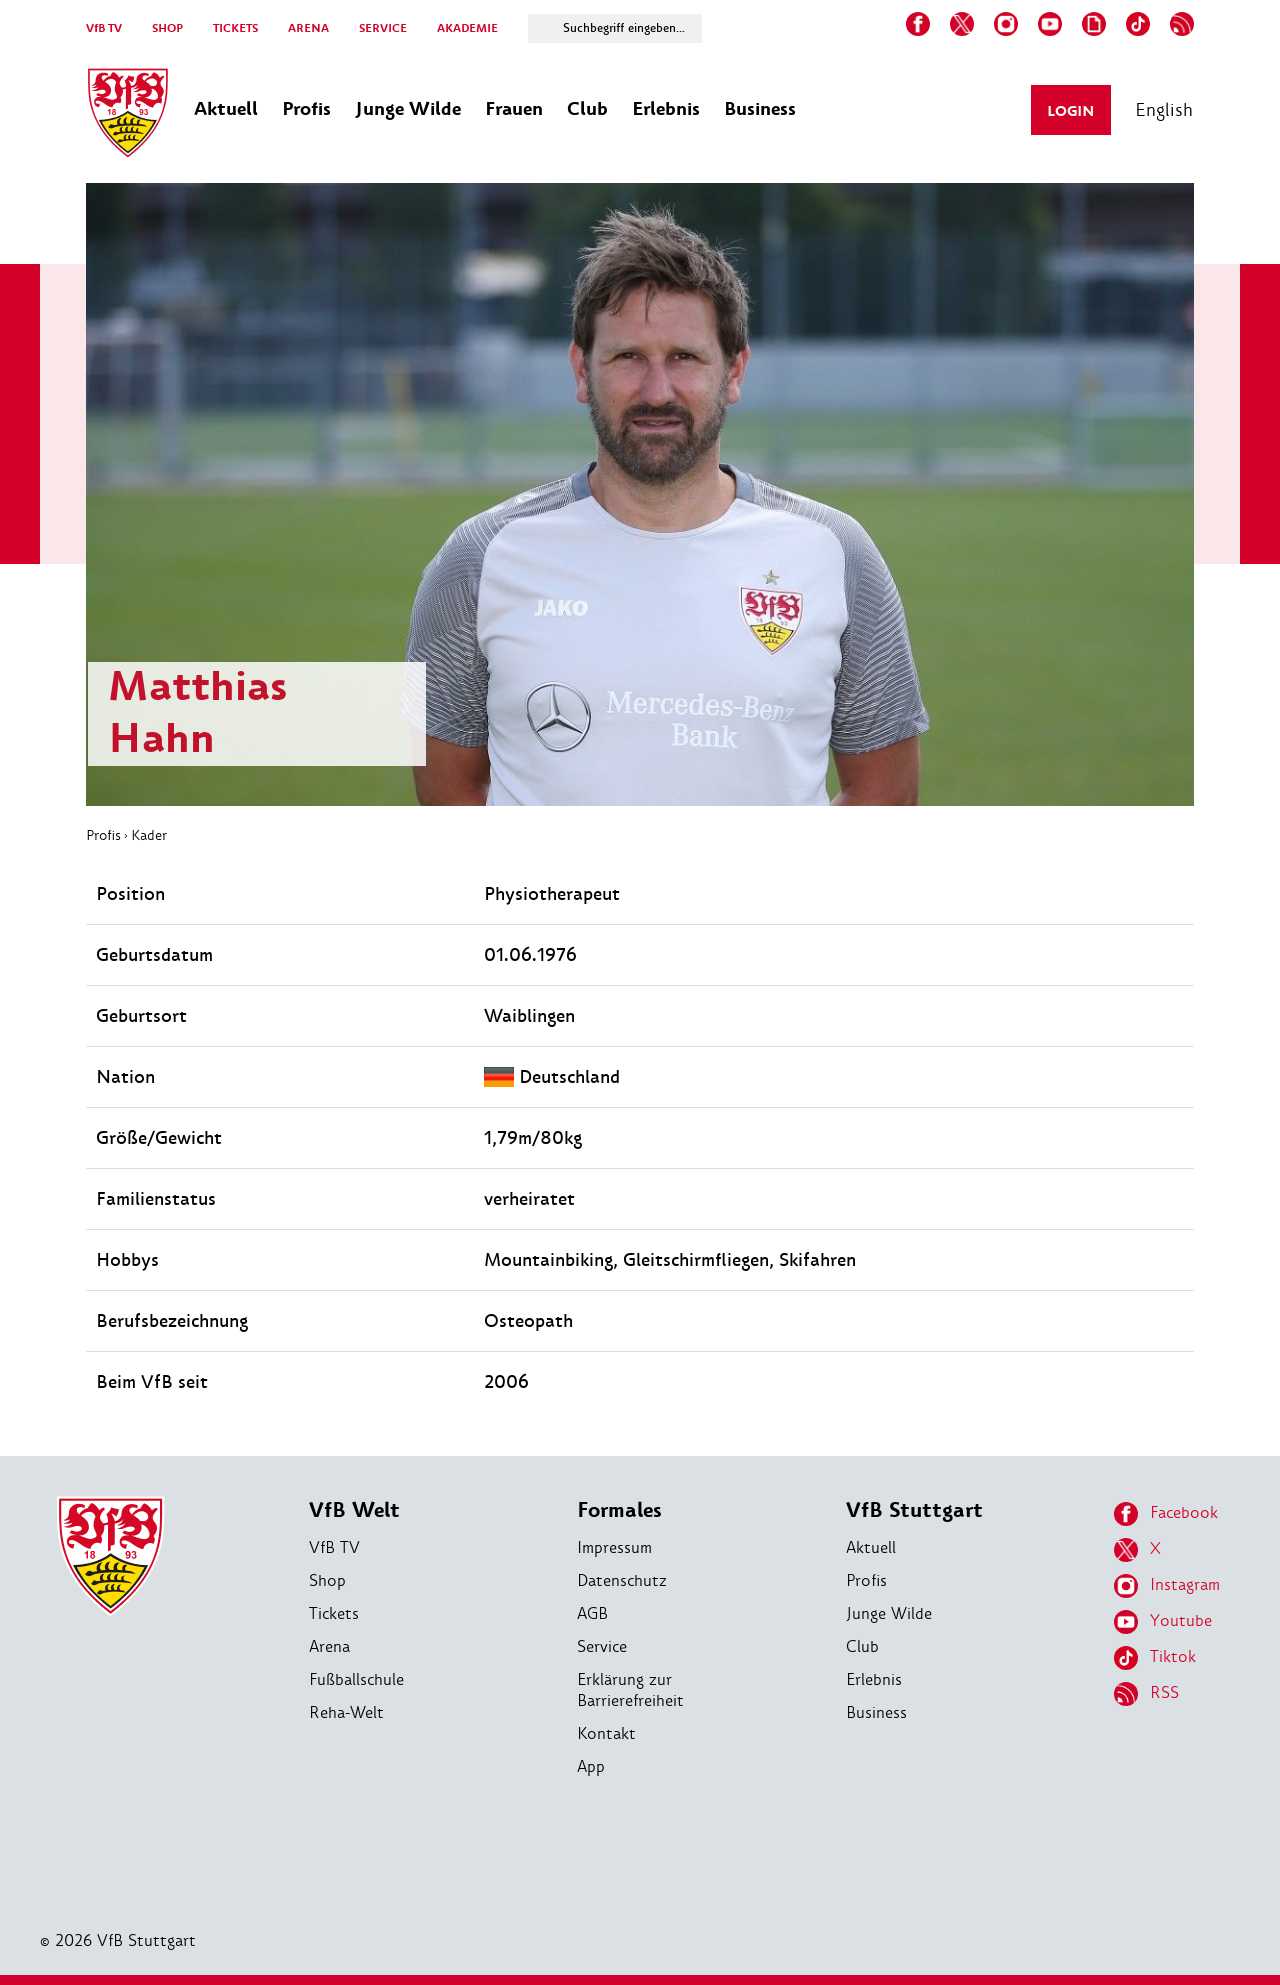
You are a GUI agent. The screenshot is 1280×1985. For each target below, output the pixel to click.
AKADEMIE (467, 28)
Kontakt (606, 1733)
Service (602, 1646)
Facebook (1166, 1514)
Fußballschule (356, 1679)
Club (862, 1646)
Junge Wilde (889, 1613)
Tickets (334, 1613)
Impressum (614, 1547)
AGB (592, 1613)
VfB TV (104, 28)
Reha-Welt (346, 1712)
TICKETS (235, 28)
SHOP (167, 28)
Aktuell (871, 1547)
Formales (619, 1510)
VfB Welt (354, 1510)
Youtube (1163, 1622)
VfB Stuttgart (914, 1510)
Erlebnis (874, 1679)
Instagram (1167, 1586)
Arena (329, 1646)
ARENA (308, 28)
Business (876, 1712)
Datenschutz (622, 1580)
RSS (1146, 1694)
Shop (327, 1580)
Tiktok (1155, 1658)
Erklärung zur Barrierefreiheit (630, 1690)
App (591, 1766)
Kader (149, 835)
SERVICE (383, 28)
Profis (103, 835)
